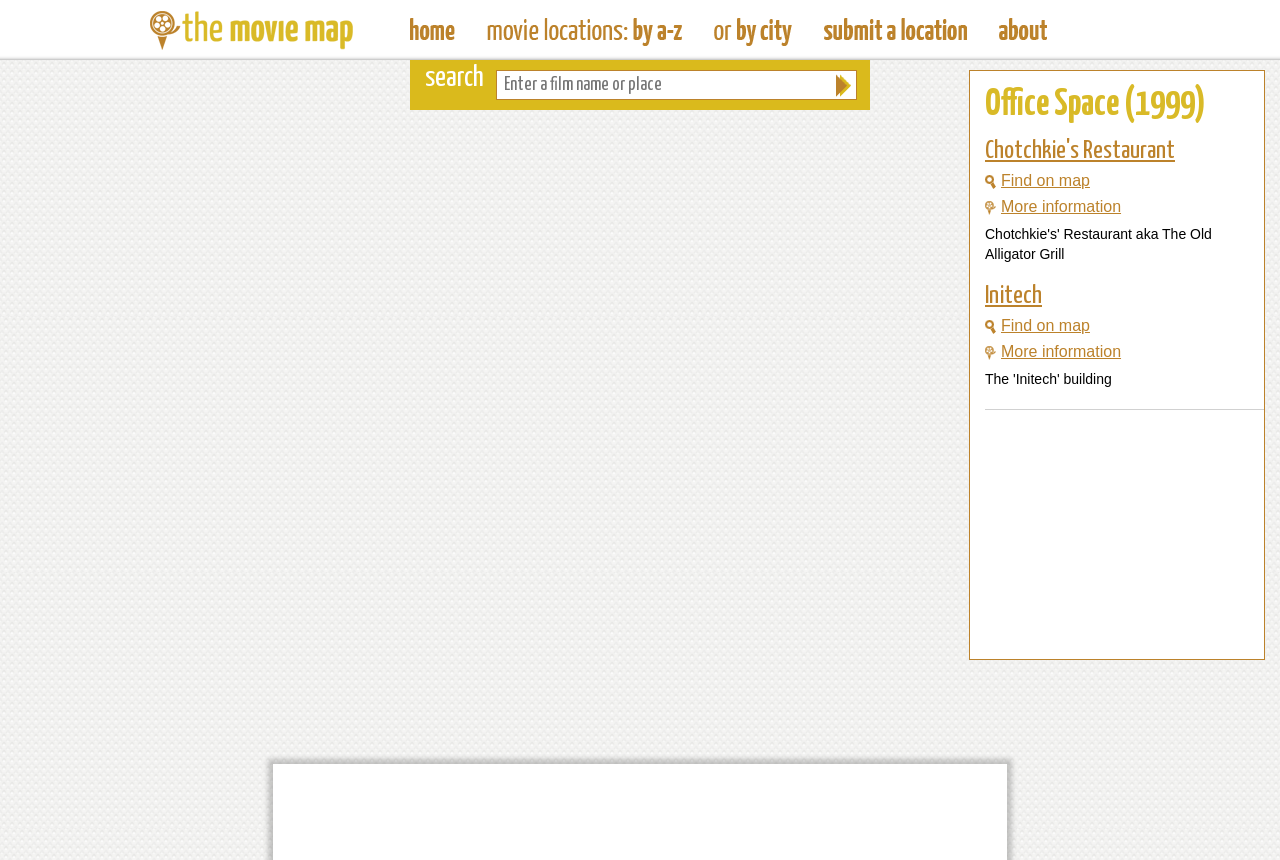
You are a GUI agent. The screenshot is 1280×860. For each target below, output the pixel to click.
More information (1053, 206)
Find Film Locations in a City (753, 30)
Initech (1013, 296)
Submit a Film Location (895, 30)
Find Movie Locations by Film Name (584, 30)
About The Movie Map (1023, 30)
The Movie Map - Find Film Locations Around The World (432, 30)
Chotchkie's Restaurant (1080, 151)
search (454, 78)
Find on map (1037, 180)
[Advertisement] (1101, 621)
